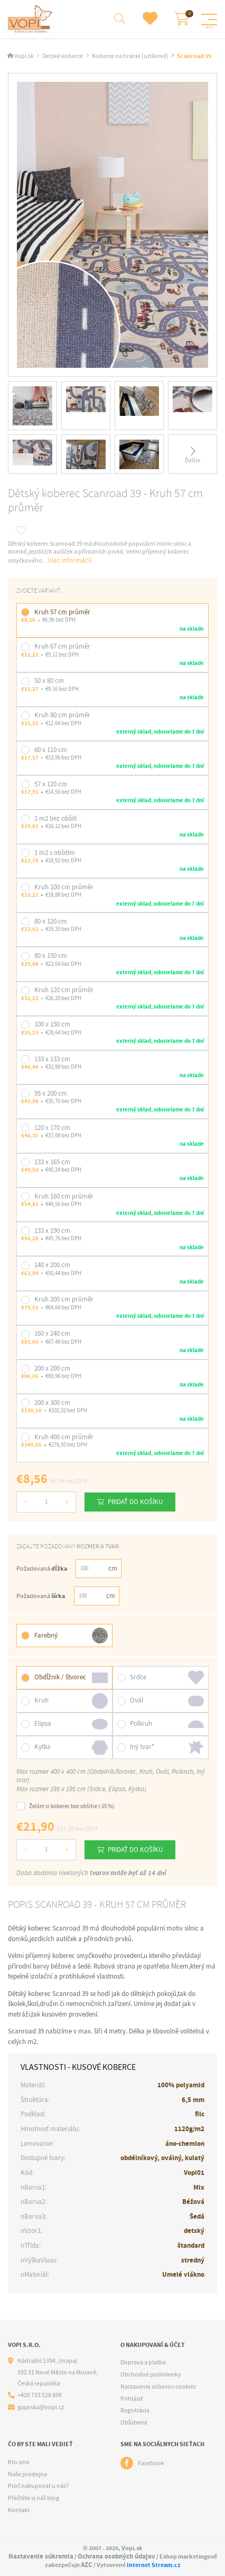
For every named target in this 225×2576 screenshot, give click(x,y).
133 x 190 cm (52, 1230)
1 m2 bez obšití (55, 818)
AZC (86, 2564)
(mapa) (68, 2360)
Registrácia (134, 2410)
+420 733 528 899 (39, 2395)
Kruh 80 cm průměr (62, 714)
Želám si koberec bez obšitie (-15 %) (65, 1806)
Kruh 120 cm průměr (63, 989)
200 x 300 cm (52, 1402)
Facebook (151, 2463)
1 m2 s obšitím (54, 852)
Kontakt (19, 2510)
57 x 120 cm (50, 784)
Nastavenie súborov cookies (158, 2386)
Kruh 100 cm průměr (63, 886)
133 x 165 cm (52, 1161)
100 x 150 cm (52, 1024)
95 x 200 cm (50, 1093)
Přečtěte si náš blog (33, 2498)
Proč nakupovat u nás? (38, 2486)
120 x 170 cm (52, 1127)
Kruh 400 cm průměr (63, 1436)
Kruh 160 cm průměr (63, 1196)
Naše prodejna (27, 2474)
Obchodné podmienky (150, 2374)
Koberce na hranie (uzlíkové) (130, 56)
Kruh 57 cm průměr (62, 611)
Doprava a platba (143, 2362)
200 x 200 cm (52, 1368)
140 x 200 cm (52, 1264)
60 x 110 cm (50, 749)
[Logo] (31, 19)
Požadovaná (41, 1569)
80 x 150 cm (50, 955)
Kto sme (19, 2462)
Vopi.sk (24, 56)
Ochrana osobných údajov (116, 2556)
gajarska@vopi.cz (40, 2407)
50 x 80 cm (49, 680)
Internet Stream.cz (154, 2565)
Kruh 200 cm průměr (63, 1299)
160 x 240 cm (52, 1333)
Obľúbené (133, 2422)
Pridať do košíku (135, 1501)
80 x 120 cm (50, 921)
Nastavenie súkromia (40, 2556)
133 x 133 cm (52, 1058)
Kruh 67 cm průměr (62, 646)
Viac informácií (69, 560)
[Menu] (209, 19)
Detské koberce (62, 56)
